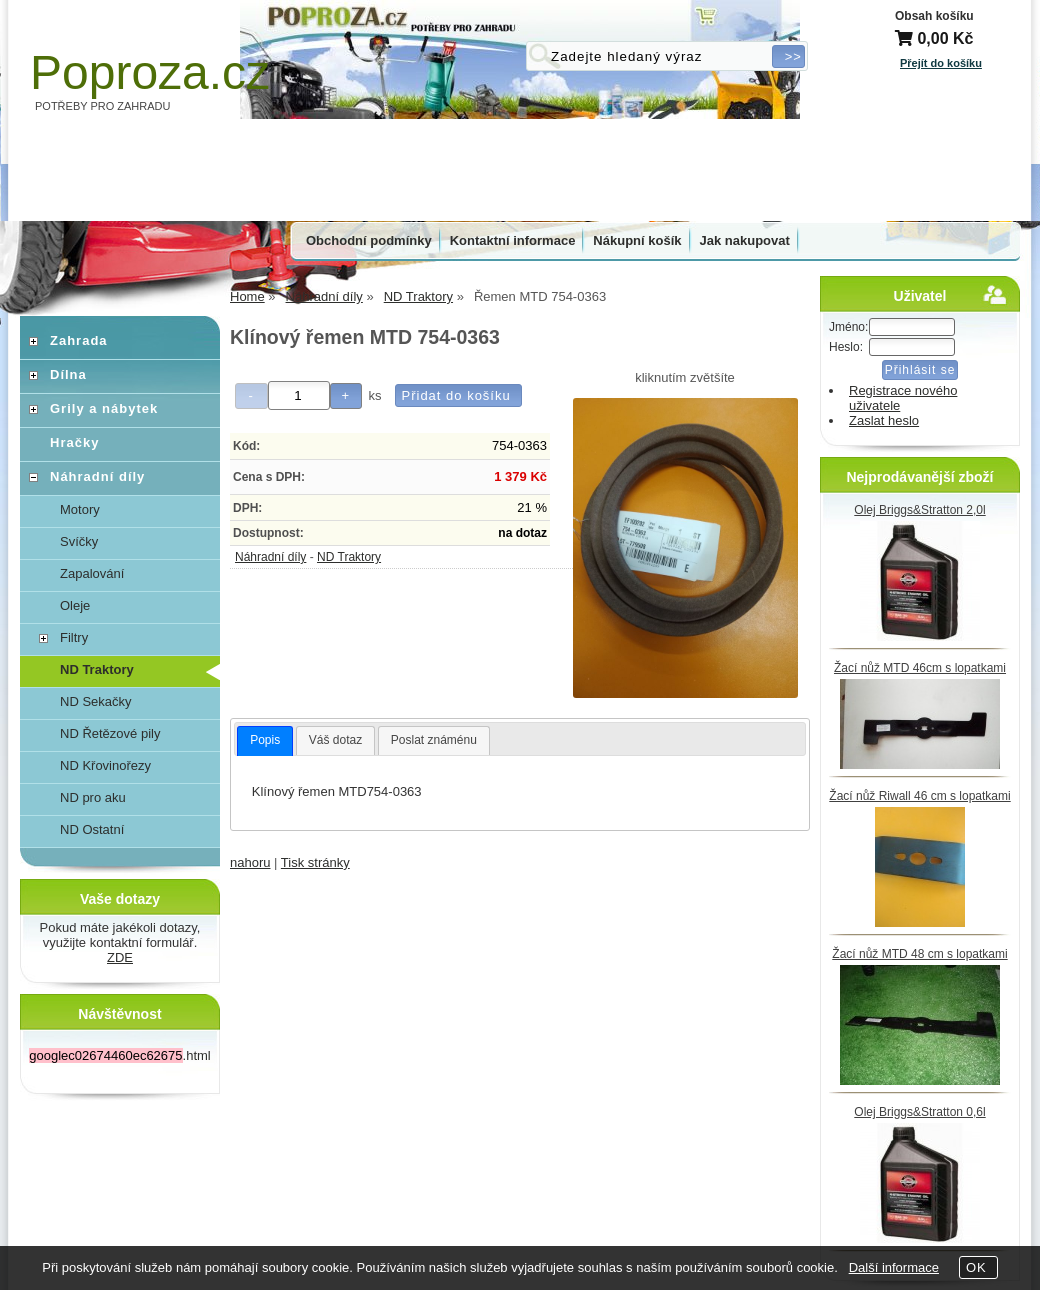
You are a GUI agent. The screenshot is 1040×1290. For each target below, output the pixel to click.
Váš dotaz (335, 740)
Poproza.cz (150, 72)
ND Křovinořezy (105, 765)
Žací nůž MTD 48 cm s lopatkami (919, 954)
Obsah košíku (934, 16)
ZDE (120, 957)
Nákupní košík (637, 240)
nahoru (250, 862)
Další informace (894, 1267)
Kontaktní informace (513, 240)
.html (119, 1055)
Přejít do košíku (941, 63)
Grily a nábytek (104, 408)
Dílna (68, 374)
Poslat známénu (434, 740)
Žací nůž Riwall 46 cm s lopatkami (919, 796)
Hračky (74, 442)
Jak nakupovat (745, 240)
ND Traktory (349, 557)
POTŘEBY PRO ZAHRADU (103, 106)
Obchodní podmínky (369, 240)
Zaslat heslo (884, 420)
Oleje (75, 605)
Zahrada (79, 340)
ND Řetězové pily (110, 733)
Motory (80, 509)
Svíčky (79, 541)
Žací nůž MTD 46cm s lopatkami (920, 668)
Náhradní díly (270, 557)
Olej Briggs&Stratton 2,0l (919, 510)
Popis (265, 740)
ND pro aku (93, 797)
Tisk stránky (315, 862)
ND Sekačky (96, 701)
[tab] (265, 741)
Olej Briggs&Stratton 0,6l (919, 1112)
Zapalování (92, 573)
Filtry (74, 637)
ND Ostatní (92, 829)
